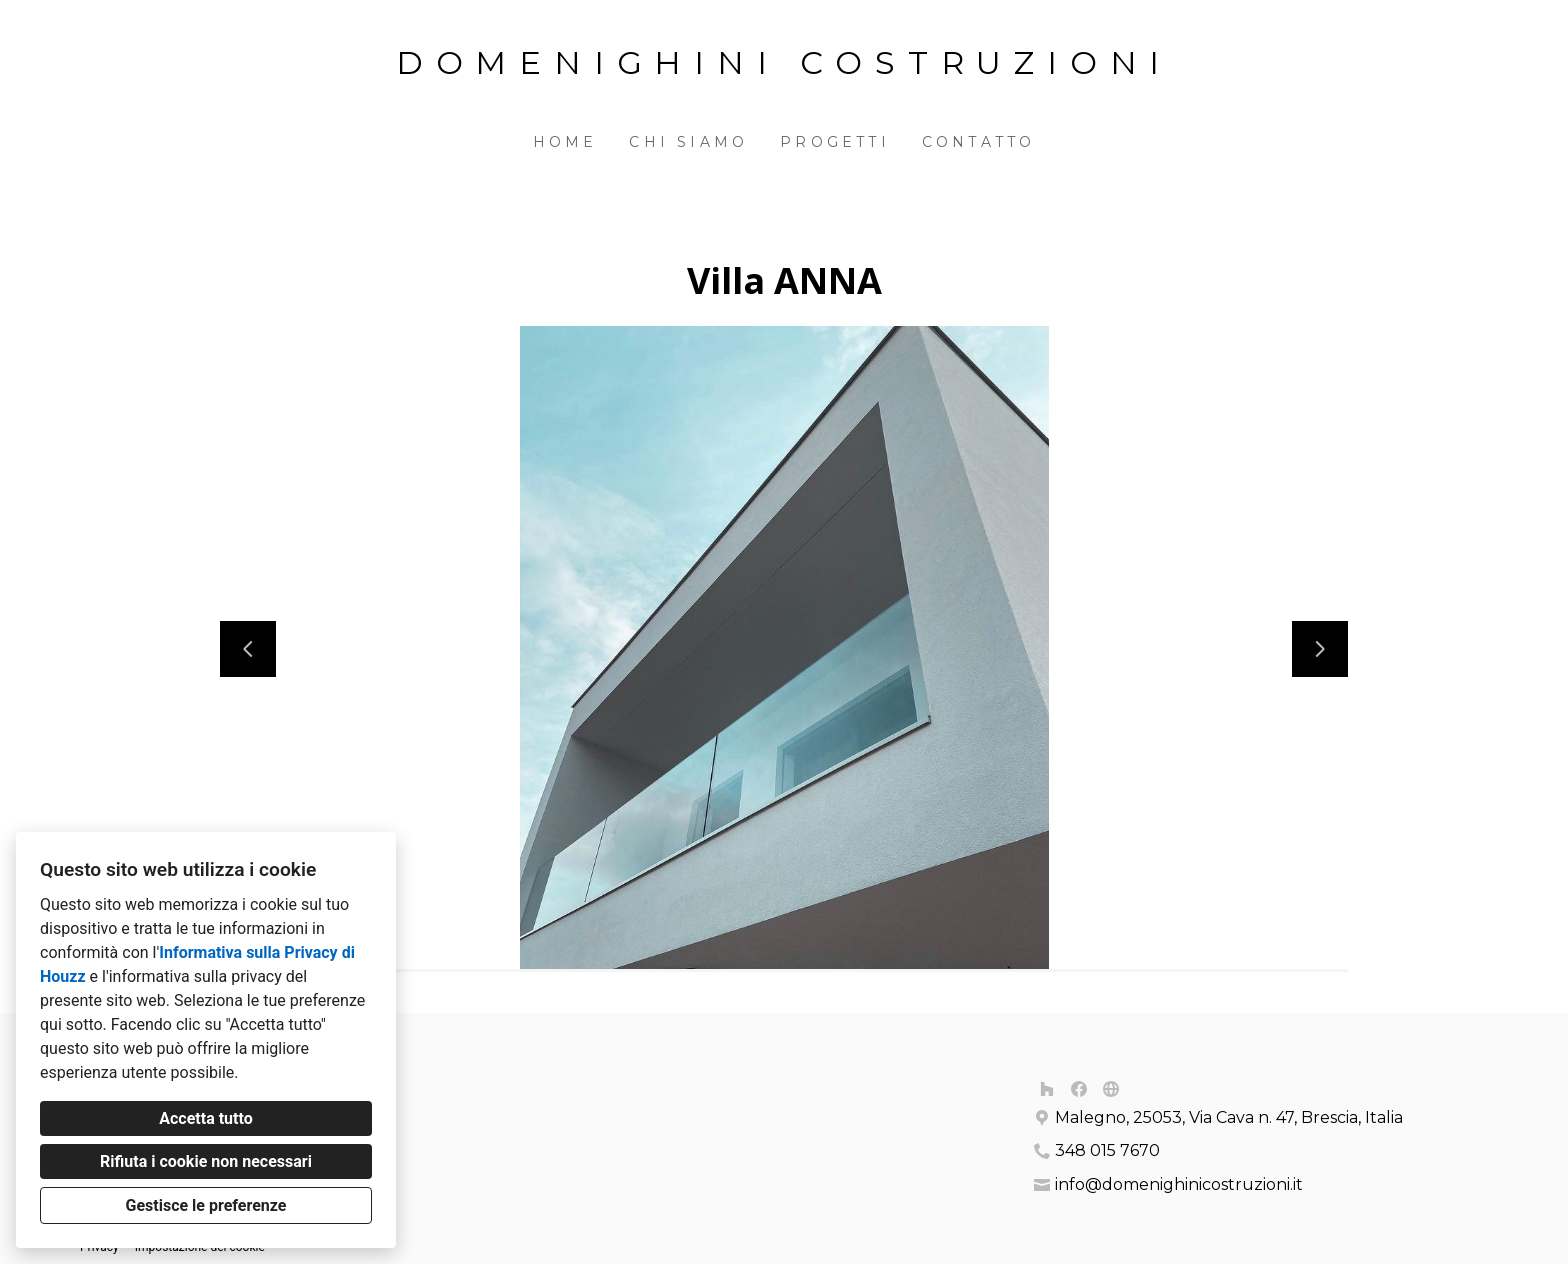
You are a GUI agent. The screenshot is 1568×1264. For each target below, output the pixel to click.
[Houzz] (1047, 1089)
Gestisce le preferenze (206, 1205)
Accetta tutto (205, 1118)
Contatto (979, 142)
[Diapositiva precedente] (248, 649)
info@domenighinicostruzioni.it (1179, 1184)
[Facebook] (1079, 1089)
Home (565, 142)
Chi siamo (688, 142)
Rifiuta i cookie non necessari (206, 1161)
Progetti (835, 142)
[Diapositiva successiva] (1320, 649)
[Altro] (1111, 1089)
